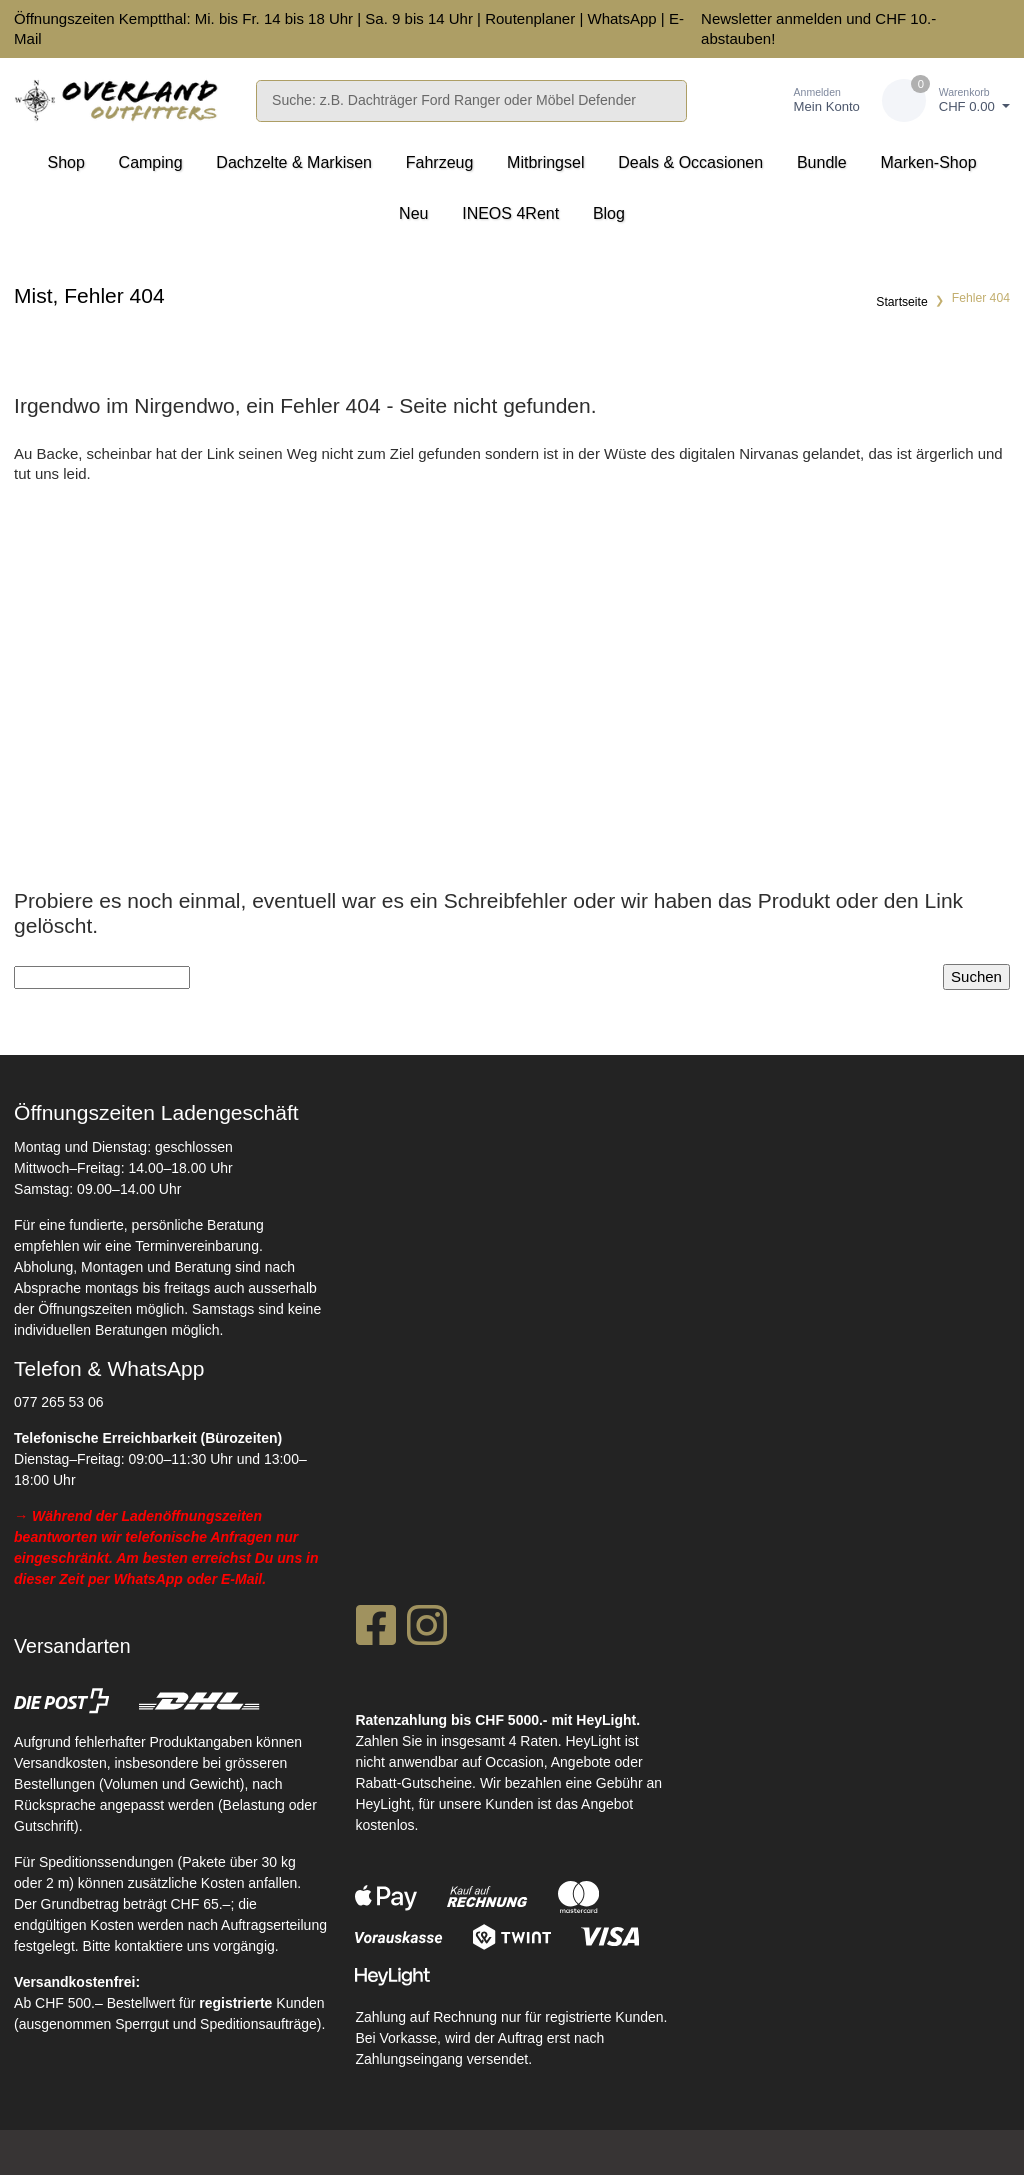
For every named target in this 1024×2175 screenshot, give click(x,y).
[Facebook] (375, 1631)
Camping (151, 162)
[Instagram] (427, 1631)
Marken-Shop (928, 162)
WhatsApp (621, 18)
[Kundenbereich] (806, 100)
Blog (609, 213)
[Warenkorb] (946, 100)
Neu (413, 213)
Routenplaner (530, 18)
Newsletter (736, 18)
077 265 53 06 (59, 1402)
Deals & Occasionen (690, 162)
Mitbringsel (545, 162)
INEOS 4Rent (510, 213)
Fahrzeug (440, 162)
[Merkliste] (730, 100)
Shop (65, 162)
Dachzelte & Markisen (294, 162)
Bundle (822, 162)
